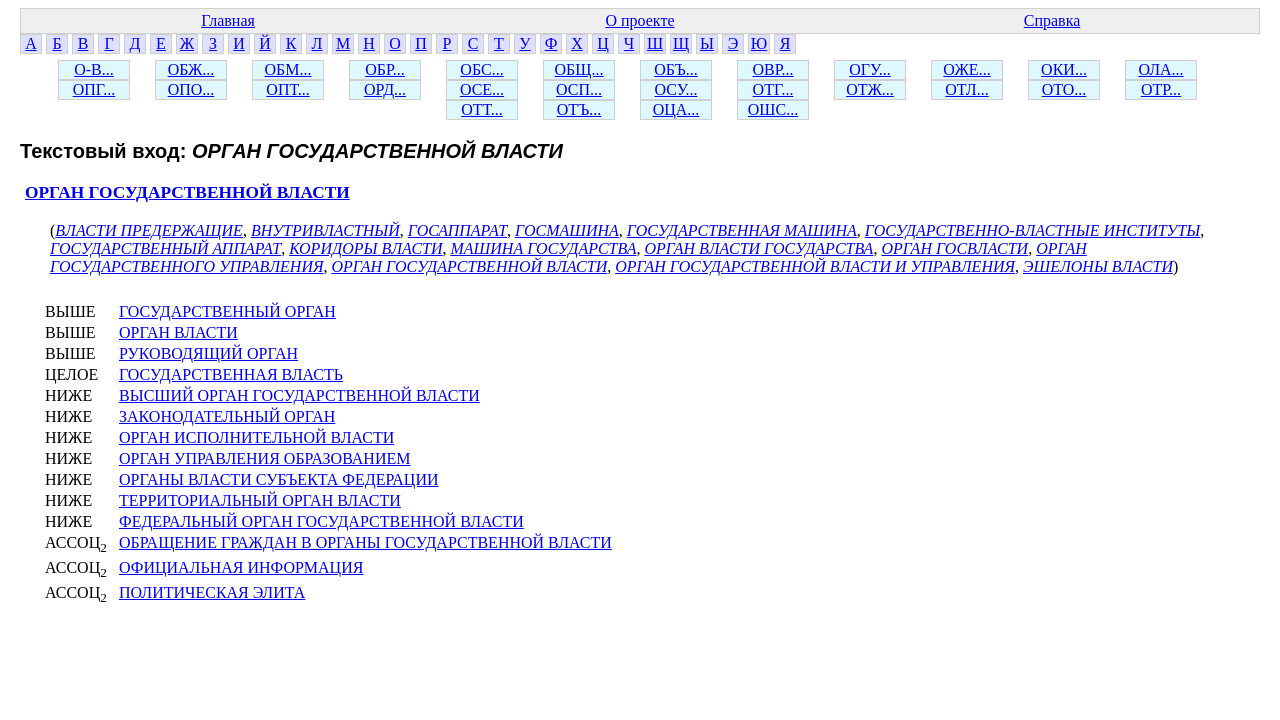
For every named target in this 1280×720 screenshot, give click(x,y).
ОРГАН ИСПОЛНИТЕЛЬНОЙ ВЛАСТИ (256, 437)
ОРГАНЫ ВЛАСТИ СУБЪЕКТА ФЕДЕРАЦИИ (279, 479)
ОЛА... (1160, 69)
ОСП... (579, 89)
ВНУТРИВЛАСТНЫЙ (325, 230)
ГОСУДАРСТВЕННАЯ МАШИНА (742, 230)
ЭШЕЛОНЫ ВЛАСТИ (1098, 266)
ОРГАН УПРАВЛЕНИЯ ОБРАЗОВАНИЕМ (264, 458)
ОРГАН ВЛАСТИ (178, 332)
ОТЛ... (966, 89)
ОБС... (481, 69)
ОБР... (385, 69)
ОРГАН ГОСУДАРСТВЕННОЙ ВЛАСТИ (187, 192)
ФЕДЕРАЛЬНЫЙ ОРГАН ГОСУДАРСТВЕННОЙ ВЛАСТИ (321, 521)
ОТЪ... (579, 109)
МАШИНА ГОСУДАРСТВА (544, 248)
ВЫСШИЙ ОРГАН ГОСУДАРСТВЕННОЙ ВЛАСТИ (299, 395)
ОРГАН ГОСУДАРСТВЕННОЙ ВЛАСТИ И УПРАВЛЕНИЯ (815, 266)
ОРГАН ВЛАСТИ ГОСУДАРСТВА (758, 248)
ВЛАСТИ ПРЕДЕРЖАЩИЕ (149, 230)
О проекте (639, 20)
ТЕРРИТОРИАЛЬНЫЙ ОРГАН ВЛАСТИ (260, 500)
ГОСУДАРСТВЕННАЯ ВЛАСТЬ (231, 374)
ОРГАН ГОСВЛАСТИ (954, 248)
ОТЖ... (870, 89)
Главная (228, 20)
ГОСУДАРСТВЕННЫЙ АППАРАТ (165, 248)
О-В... (94, 69)
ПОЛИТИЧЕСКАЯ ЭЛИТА (212, 592)
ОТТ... (482, 109)
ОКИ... (1064, 69)
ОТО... (1064, 89)
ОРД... (385, 89)
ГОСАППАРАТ (457, 230)
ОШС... (773, 109)
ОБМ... (288, 69)
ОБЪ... (675, 69)
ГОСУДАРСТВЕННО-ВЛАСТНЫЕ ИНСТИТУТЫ (1032, 230)
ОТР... (1161, 89)
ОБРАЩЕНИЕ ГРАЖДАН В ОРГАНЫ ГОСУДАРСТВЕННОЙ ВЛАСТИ (365, 542)
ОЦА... (676, 109)
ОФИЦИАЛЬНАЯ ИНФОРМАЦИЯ (241, 567)
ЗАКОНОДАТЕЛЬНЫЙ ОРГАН (227, 416)
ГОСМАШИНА (567, 230)
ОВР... (772, 69)
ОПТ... (287, 89)
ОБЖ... (191, 69)
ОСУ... (676, 89)
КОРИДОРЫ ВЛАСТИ (365, 248)
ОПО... (191, 89)
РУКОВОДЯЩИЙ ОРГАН (208, 353)
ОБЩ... (579, 69)
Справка (1052, 20)
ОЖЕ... (966, 69)
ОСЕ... (482, 89)
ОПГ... (94, 89)
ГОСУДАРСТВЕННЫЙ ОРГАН (227, 311)
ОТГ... (773, 89)
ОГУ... (870, 69)
